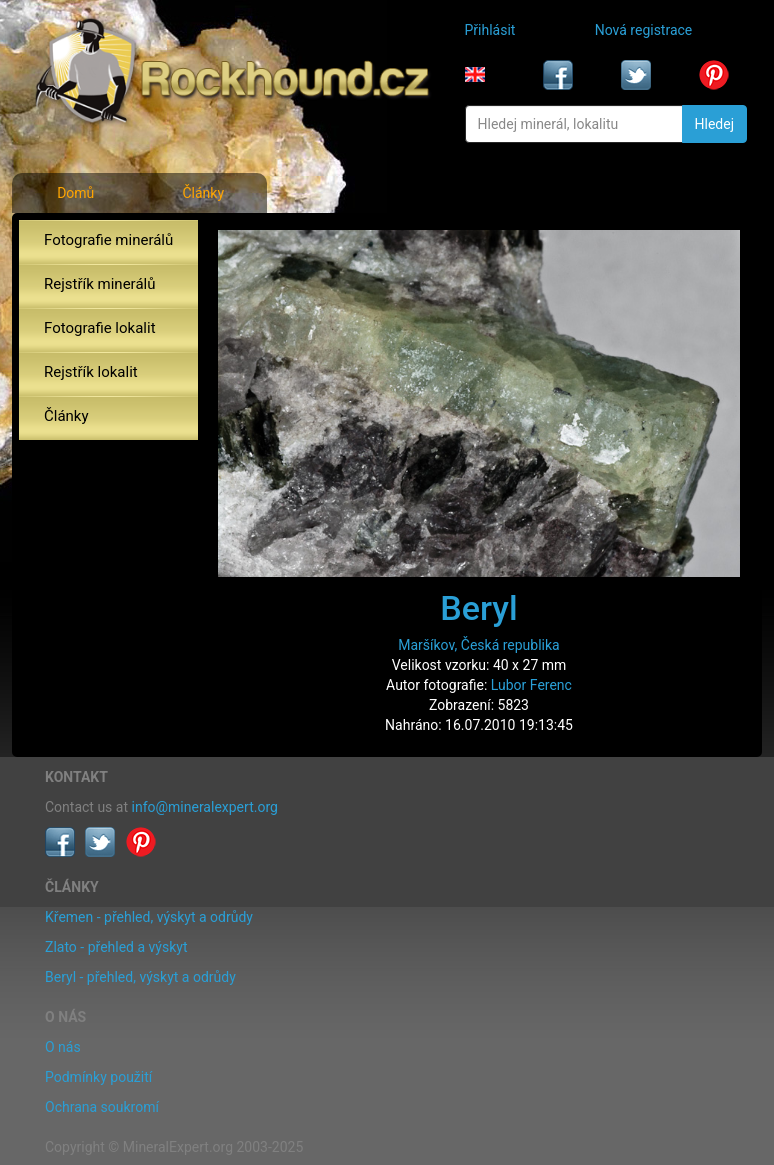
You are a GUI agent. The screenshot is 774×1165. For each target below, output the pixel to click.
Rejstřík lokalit (91, 372)
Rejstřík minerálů (99, 284)
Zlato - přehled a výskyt (116, 947)
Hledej (714, 124)
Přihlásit (490, 30)
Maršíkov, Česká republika (478, 645)
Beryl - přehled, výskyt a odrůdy (140, 977)
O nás (63, 1047)
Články (203, 193)
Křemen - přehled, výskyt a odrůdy (149, 917)
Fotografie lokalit (100, 328)
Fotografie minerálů (108, 240)
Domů (75, 193)
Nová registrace (644, 30)
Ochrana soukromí (102, 1107)
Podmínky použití (98, 1077)
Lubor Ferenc (531, 685)
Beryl (478, 608)
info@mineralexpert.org (205, 807)
